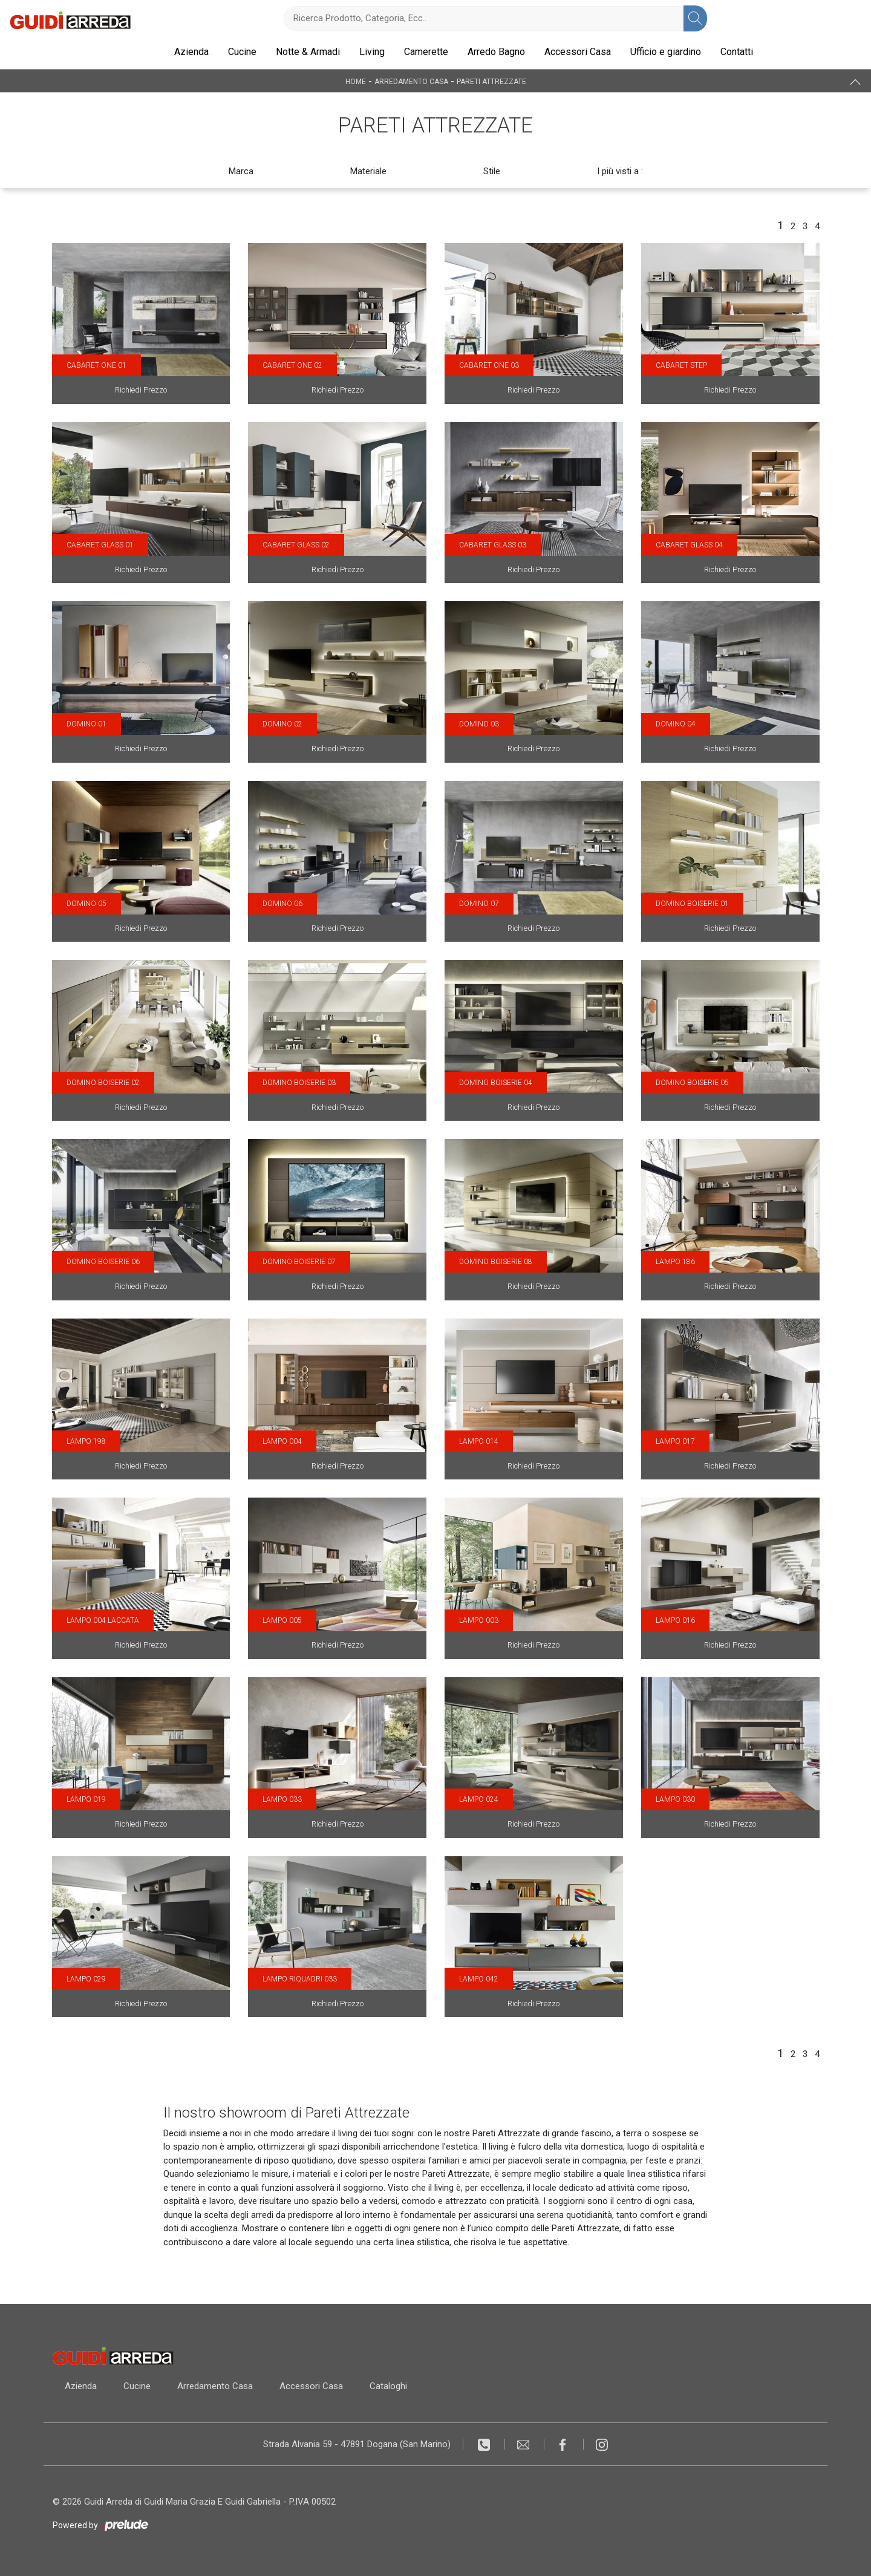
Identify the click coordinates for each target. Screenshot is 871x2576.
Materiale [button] (368, 171)
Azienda (191, 51)
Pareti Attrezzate (491, 81)
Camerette (426, 51)
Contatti (736, 51)
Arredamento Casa (411, 81)
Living (372, 51)
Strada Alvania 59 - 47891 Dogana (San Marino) (357, 2444)
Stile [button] (491, 171)
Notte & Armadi (308, 51)
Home (355, 81)
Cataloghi (388, 2386)
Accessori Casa (577, 51)
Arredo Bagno (496, 51)
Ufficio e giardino (665, 51)
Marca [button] (241, 171)
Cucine (242, 51)
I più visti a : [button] (620, 171)
